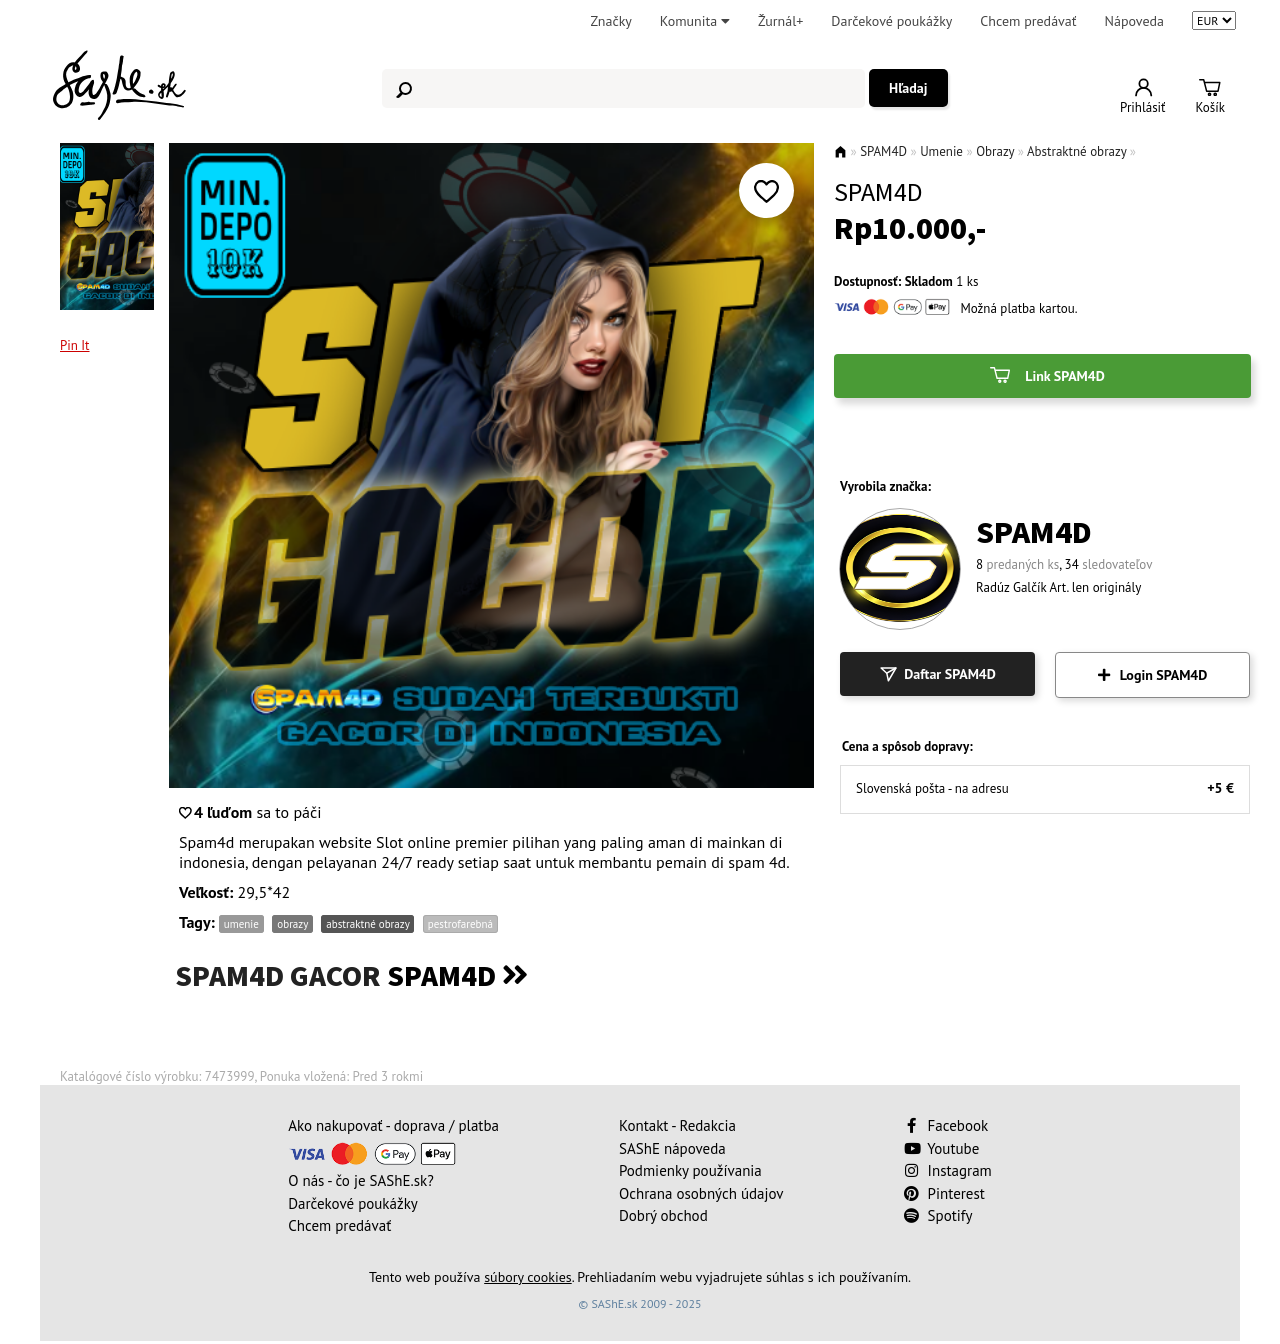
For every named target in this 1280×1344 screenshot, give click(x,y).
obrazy (292, 924)
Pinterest (944, 1193)
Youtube (942, 1148)
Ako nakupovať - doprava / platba (393, 1125)
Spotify (938, 1215)
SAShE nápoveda (672, 1148)
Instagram (948, 1170)
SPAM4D (883, 151)
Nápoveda (1134, 21)
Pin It (75, 345)
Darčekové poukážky (891, 21)
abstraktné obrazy (367, 924)
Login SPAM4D (1153, 675)
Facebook (948, 1125)
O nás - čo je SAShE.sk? (361, 1180)
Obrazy (995, 151)
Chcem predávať (1028, 21)
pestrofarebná (460, 924)
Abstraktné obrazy (1076, 151)
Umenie (941, 151)
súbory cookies (528, 1277)
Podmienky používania (690, 1170)
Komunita (695, 21)
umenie (241, 924)
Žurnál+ (780, 21)
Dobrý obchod (663, 1215)
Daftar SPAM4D (937, 674)
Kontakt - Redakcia (677, 1125)
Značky (610, 21)
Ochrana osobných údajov (701, 1193)
